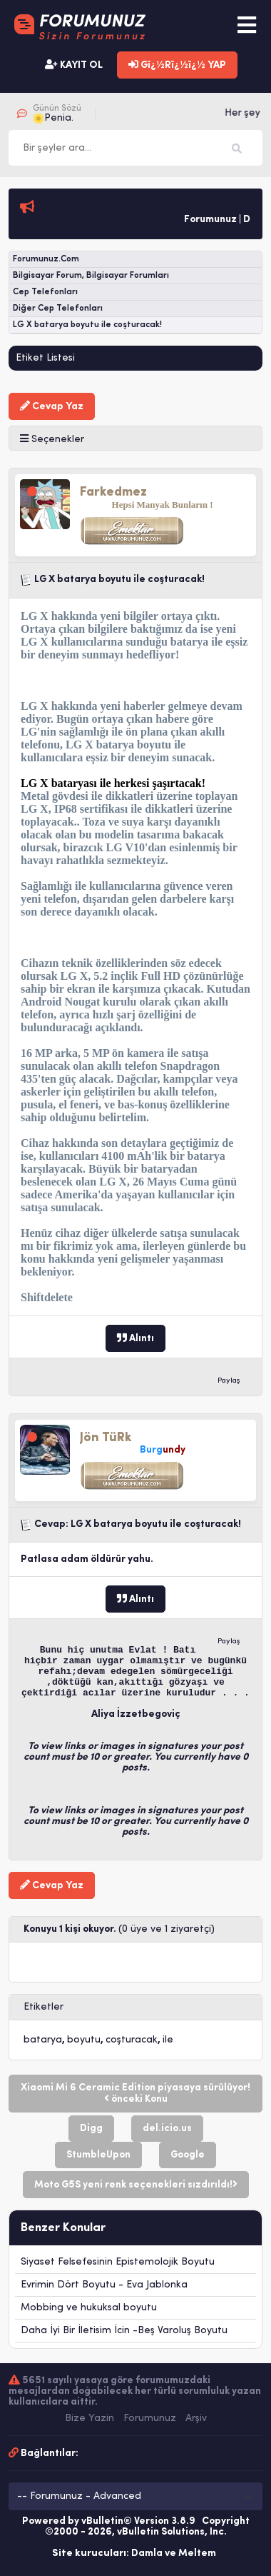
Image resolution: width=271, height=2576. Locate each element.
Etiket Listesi (45, 358)
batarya (43, 2040)
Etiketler (43, 2007)
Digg (91, 2128)
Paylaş (229, 1381)
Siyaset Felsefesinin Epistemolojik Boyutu (118, 2262)
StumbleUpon (98, 2155)
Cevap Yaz (51, 406)
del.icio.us (167, 2128)
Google (187, 2155)
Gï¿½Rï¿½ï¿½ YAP (177, 65)
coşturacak (132, 2040)
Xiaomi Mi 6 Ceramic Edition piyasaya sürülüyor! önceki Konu (135, 2094)
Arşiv (196, 2418)
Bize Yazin (89, 2418)
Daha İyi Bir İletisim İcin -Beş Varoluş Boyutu (124, 2330)
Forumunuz (149, 2418)
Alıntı (135, 1338)
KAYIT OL (74, 65)
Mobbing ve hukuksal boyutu (89, 2307)
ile (168, 2040)
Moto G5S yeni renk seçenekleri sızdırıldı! (135, 2184)
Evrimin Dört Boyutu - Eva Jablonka (104, 2285)
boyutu (84, 2040)
